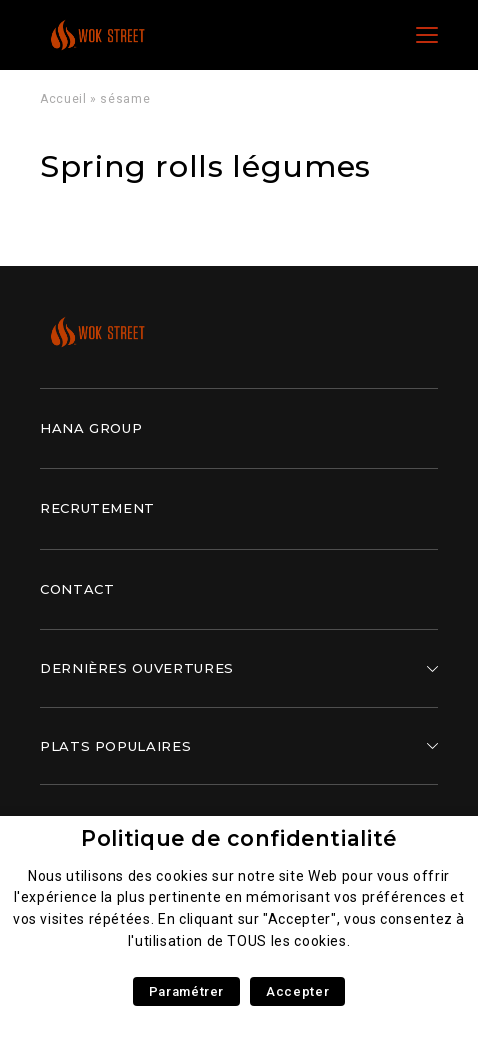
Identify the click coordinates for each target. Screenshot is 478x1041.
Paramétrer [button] (186, 991)
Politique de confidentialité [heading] (239, 838)
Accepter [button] (297, 991)
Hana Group (91, 428)
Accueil (63, 99)
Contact (77, 589)
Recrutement (97, 508)
